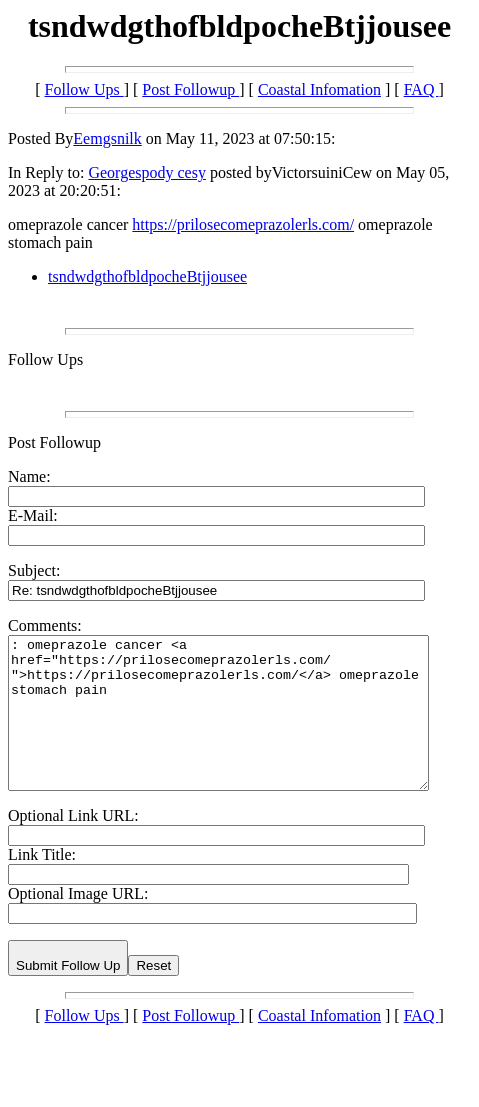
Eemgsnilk (107, 138)
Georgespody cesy (146, 172)
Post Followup (190, 89)
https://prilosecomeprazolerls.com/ (243, 224)
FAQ (421, 89)
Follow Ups (84, 89)
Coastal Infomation (319, 89)
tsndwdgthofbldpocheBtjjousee (147, 276)
